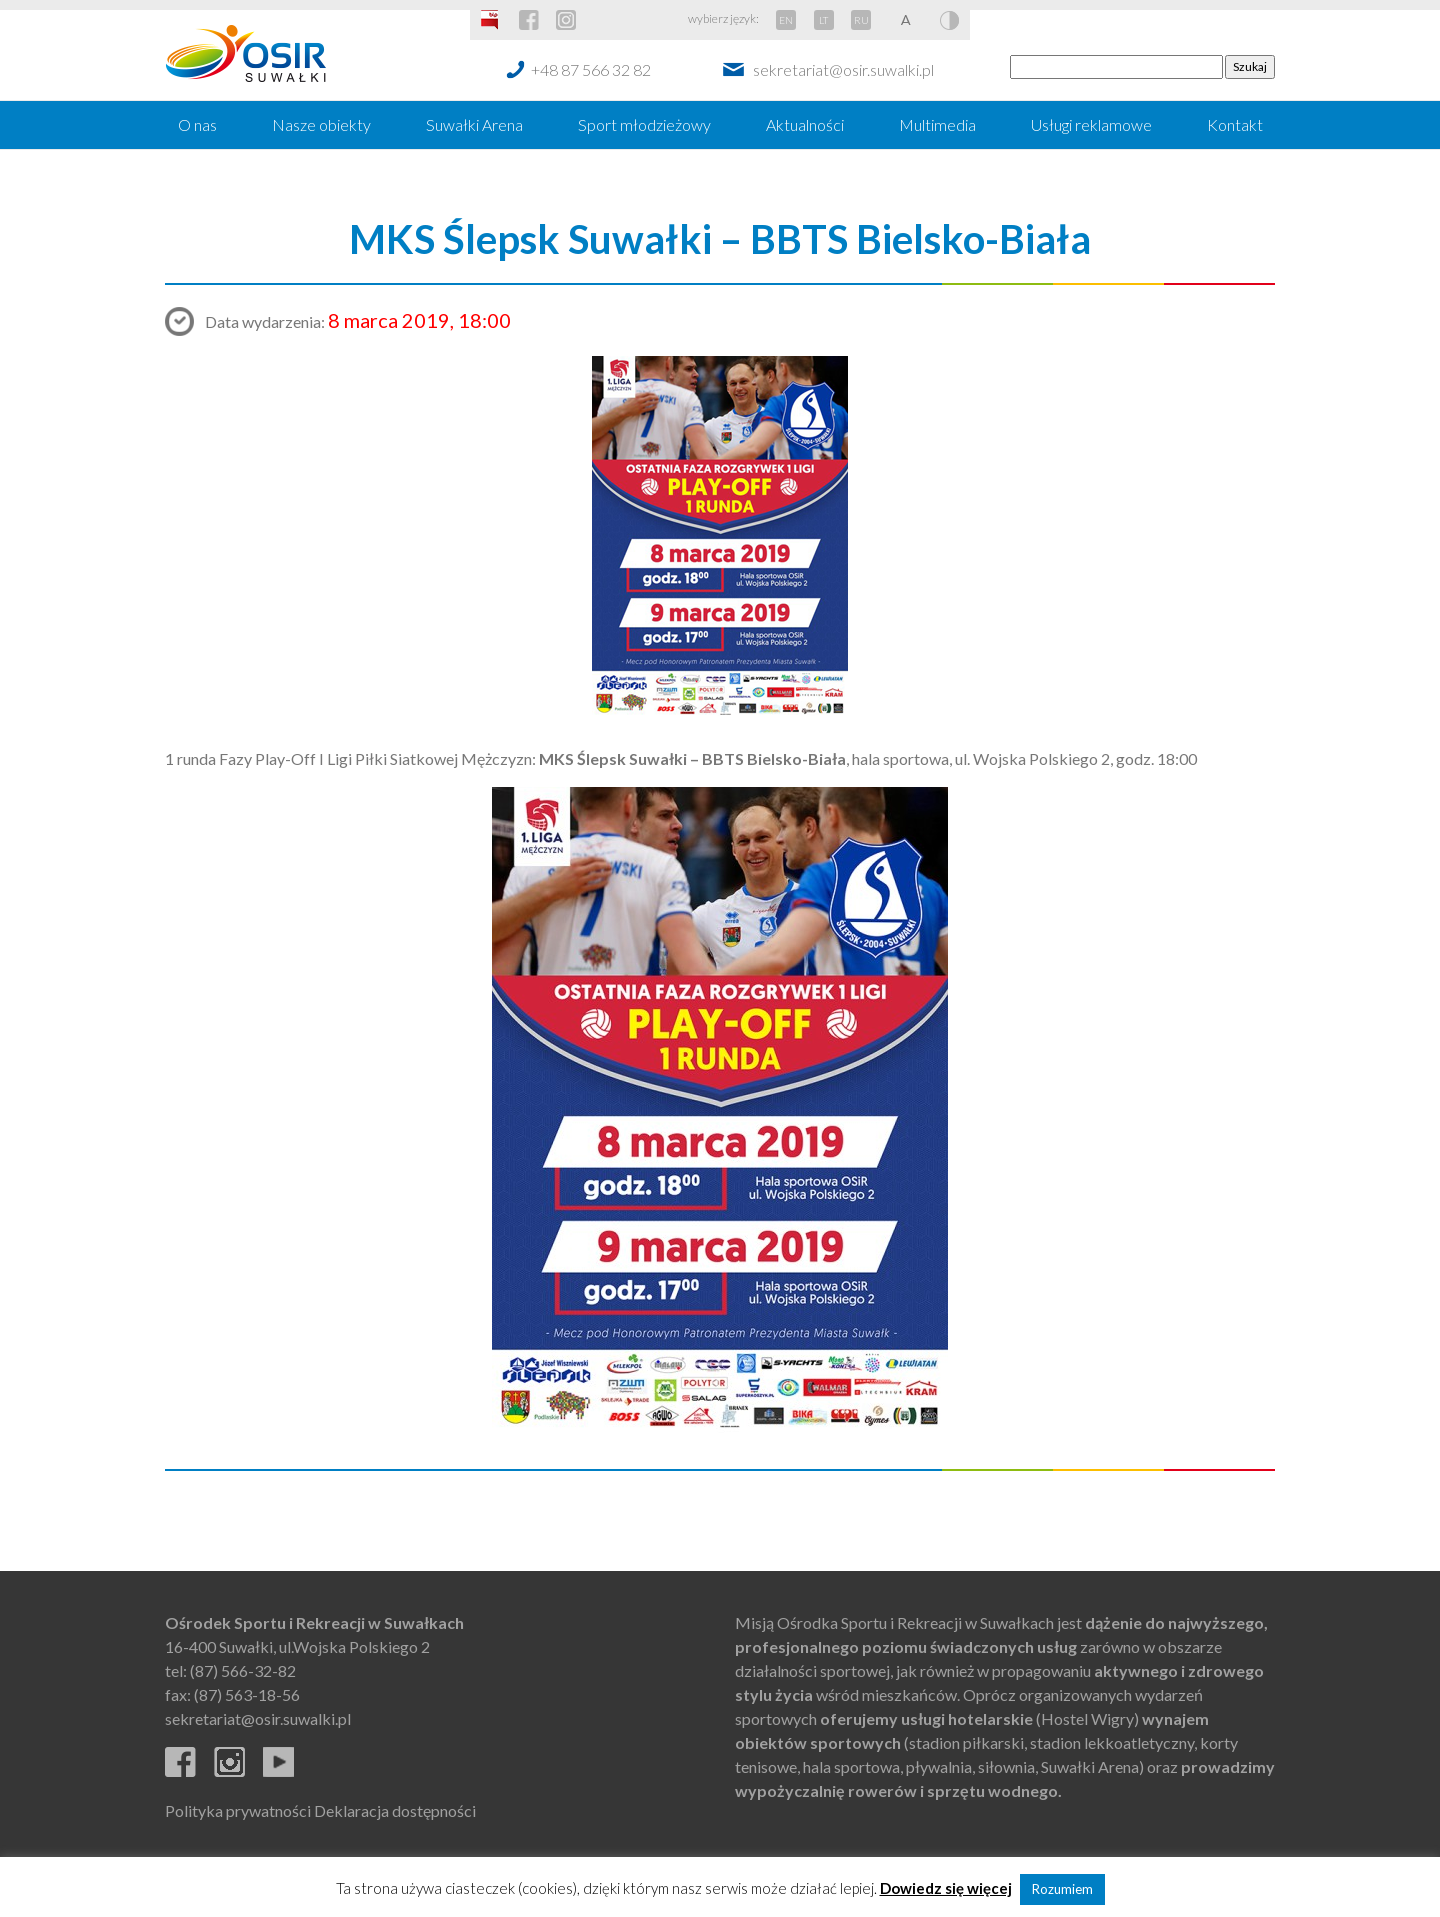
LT (823, 20)
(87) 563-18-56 (247, 1694)
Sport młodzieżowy (644, 124)
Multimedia (937, 124)
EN (786, 20)
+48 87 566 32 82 (591, 69)
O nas (197, 124)
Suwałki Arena (474, 124)
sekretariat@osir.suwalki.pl (843, 69)
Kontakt (1235, 124)
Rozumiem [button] (1062, 1889)
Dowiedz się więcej (946, 1888)
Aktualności (805, 124)
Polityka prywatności (238, 1810)
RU (861, 20)
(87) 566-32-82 (243, 1670)
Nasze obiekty (321, 124)
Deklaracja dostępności (395, 1810)
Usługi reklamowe (1091, 124)
